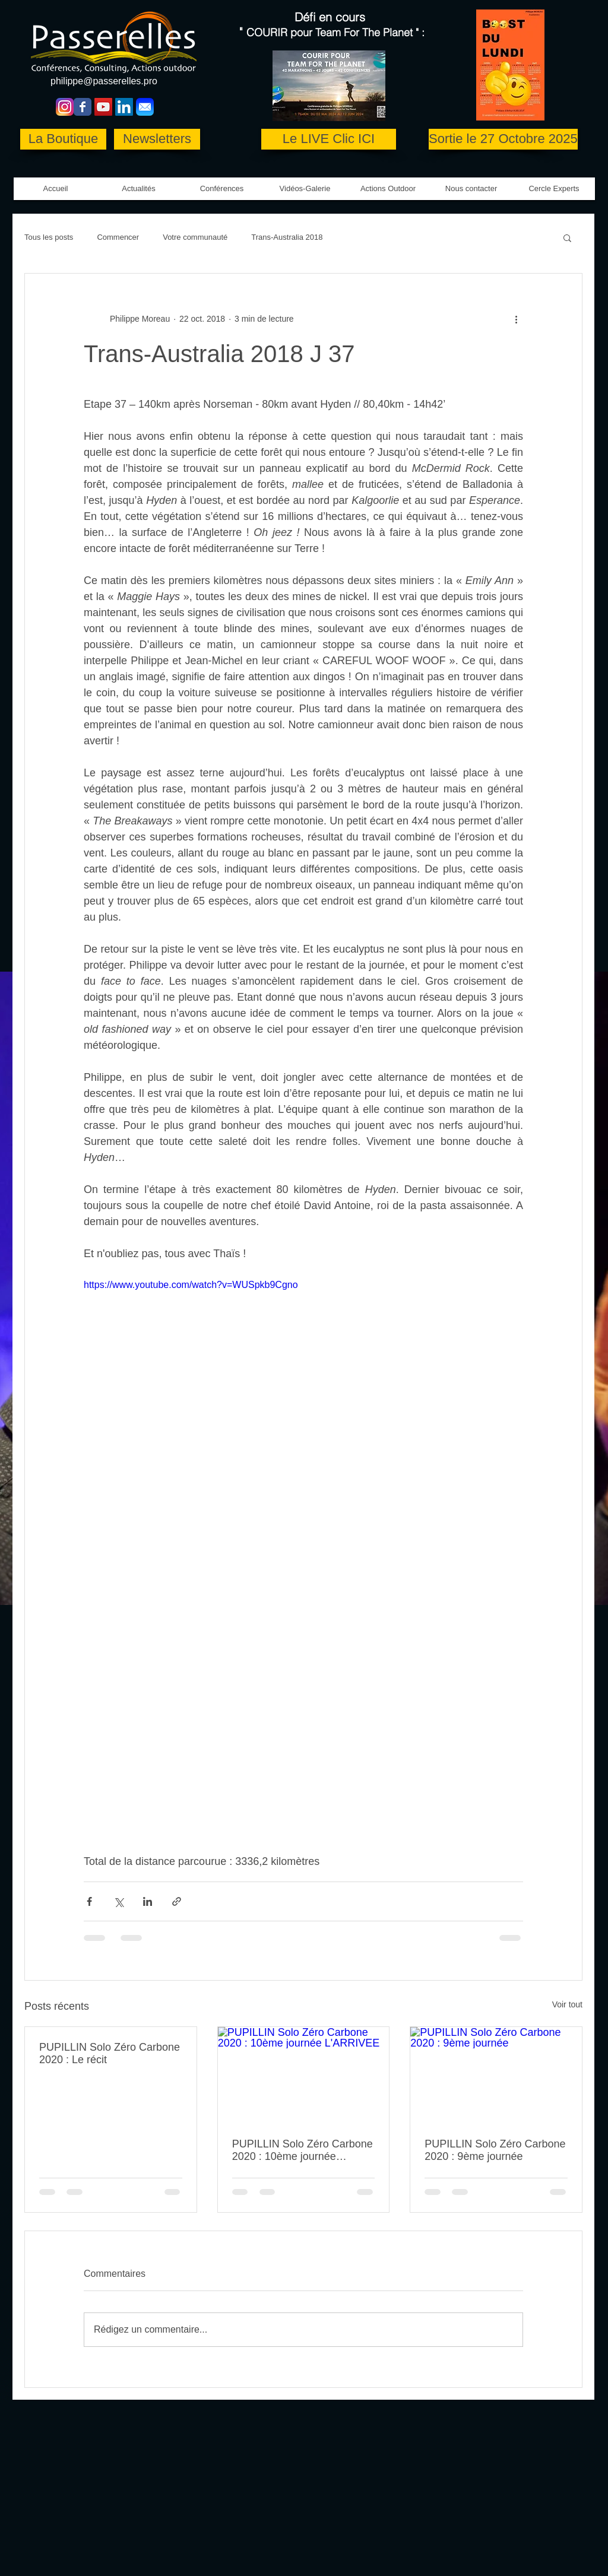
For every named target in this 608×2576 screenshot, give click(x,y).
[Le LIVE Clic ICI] (328, 139)
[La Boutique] (63, 139)
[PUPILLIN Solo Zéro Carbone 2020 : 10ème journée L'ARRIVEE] (304, 2075)
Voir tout (567, 2004)
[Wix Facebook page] (82, 107)
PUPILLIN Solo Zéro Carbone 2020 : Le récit (109, 2053)
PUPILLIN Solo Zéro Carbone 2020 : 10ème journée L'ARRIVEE (302, 2150)
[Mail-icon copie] (145, 107)
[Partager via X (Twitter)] (118, 1901)
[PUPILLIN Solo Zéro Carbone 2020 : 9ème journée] (496, 2075)
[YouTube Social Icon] (103, 107)
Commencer (118, 237)
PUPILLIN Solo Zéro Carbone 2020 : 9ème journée (495, 2150)
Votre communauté (195, 237)
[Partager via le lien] (176, 1901)
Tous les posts (48, 237)
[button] (305, 189)
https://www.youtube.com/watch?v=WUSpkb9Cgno (191, 1285)
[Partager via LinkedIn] (147, 1901)
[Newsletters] (157, 139)
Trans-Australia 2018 (286, 237)
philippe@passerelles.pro (103, 81)
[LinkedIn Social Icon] (124, 107)
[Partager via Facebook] (89, 1901)
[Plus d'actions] (516, 319)
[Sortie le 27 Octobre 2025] (503, 139)
